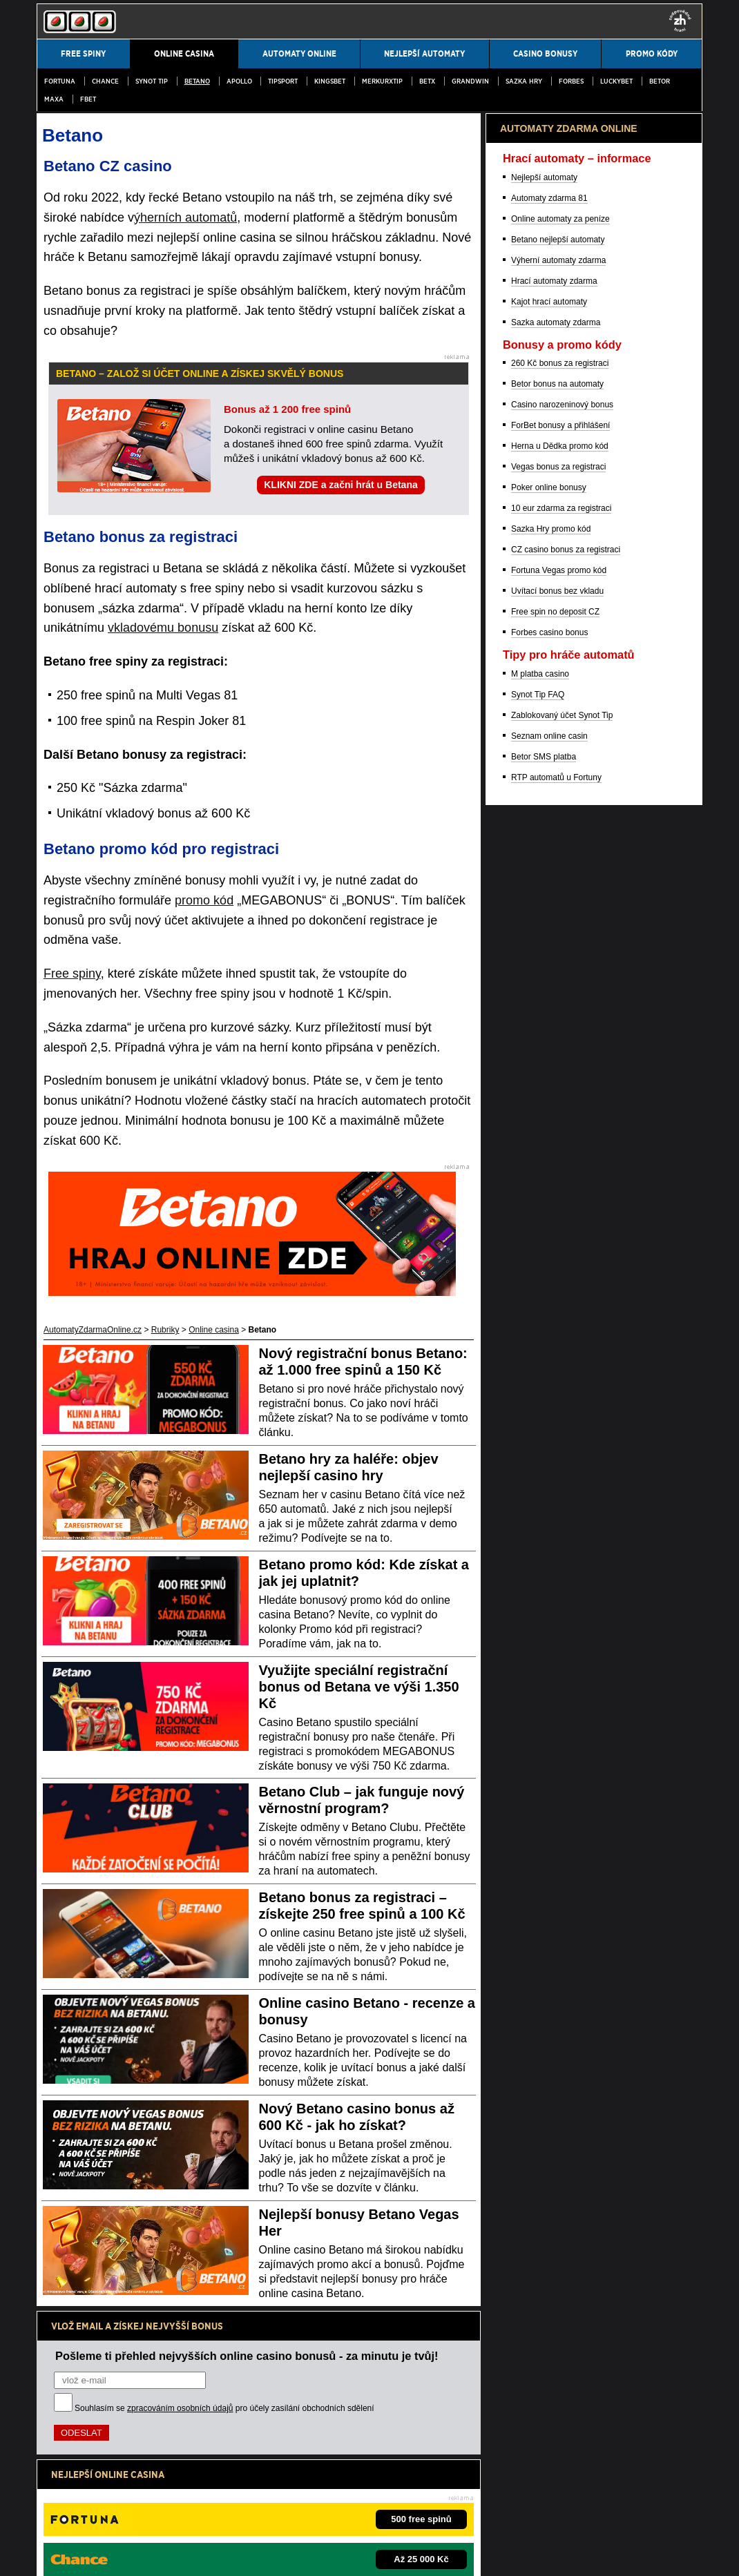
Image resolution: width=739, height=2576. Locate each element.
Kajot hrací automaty (549, 1024)
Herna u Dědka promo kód (559, 1168)
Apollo (239, 81)
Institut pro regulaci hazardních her (261, 2510)
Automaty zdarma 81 (549, 920)
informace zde (279, 2481)
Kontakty (53, 2554)
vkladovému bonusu (163, 628)
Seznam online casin (549, 1458)
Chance (105, 81)
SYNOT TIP (151, 81)
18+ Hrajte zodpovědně (356, 2554)
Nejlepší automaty (544, 899)
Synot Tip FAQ (537, 1417)
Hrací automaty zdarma (554, 1003)
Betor (659, 81)
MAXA (54, 99)
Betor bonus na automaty (557, 1106)
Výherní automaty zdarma (558, 982)
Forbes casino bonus (549, 1354)
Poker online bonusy (548, 1209)
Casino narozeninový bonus (562, 1127)
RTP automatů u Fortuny (556, 1499)
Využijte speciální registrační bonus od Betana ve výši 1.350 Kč (359, 1687)
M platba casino (540, 1396)
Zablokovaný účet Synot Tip (562, 1437)
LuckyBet (616, 81)
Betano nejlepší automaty (557, 962)
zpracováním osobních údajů (180, 2408)
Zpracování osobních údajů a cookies (231, 2554)
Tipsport (283, 81)
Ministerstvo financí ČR (150, 2510)
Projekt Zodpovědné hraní (536, 2510)
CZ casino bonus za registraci (565, 1272)
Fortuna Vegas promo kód (558, 1292)
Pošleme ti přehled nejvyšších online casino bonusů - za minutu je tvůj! (247, 2356)
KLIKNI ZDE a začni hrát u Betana (340, 484)
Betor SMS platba (543, 1479)
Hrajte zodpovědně (76, 2466)
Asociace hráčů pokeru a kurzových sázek (406, 2510)
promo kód (204, 900)
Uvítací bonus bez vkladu (557, 1313)
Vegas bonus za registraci (558, 1189)
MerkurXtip (382, 81)
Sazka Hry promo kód (551, 1251)
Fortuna (59, 81)
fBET (88, 99)
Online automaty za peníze (560, 941)
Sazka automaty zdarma (555, 1044)
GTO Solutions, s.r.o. (461, 2554)
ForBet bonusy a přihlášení (560, 1147)
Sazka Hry (524, 81)
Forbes (571, 81)
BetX (427, 81)
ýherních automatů (185, 217)
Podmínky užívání (115, 2554)
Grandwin (470, 81)
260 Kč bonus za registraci (559, 1085)
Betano (197, 81)
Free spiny (72, 973)
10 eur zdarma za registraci (561, 1230)
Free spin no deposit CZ (555, 1334)
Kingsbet (329, 81)
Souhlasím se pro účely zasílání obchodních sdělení (224, 2408)
